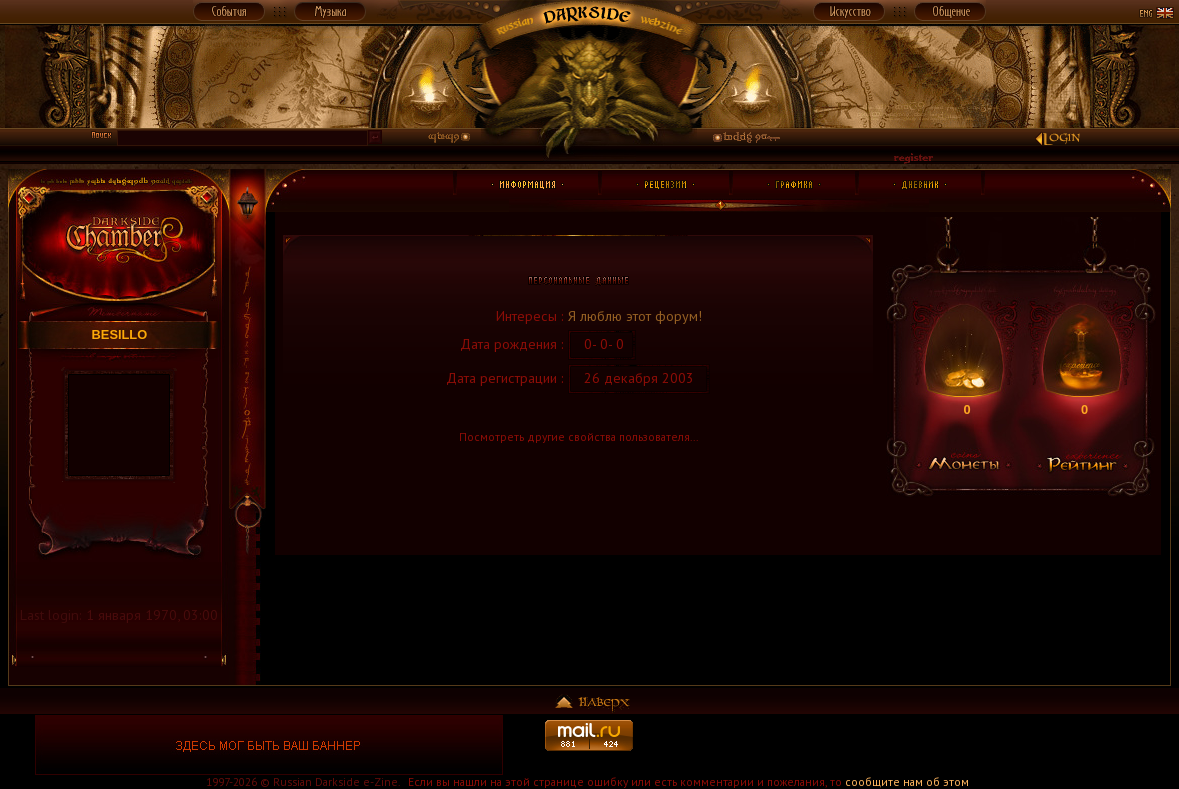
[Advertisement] (910, 745)
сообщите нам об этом (907, 781)
